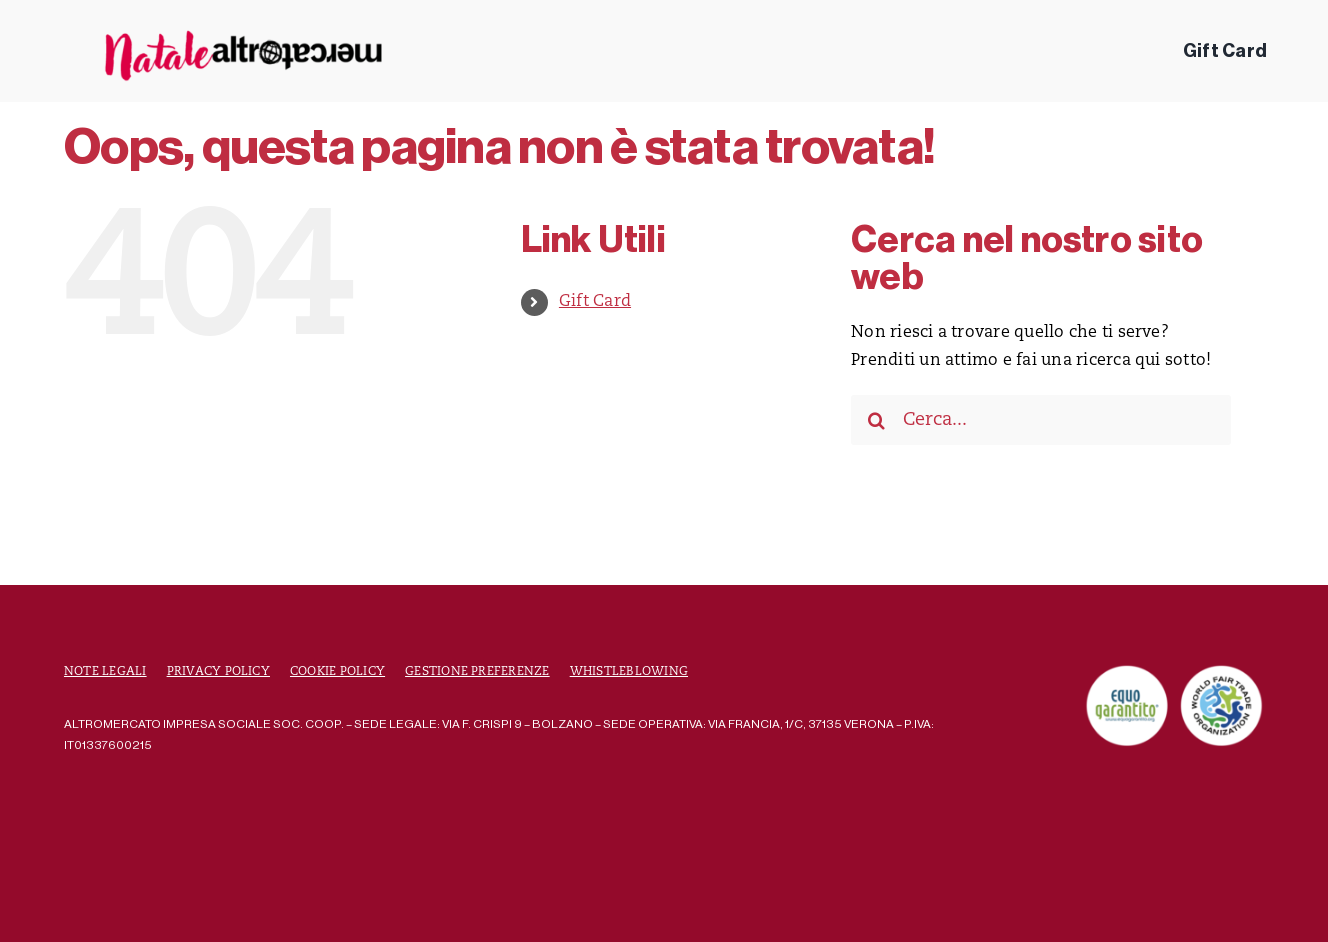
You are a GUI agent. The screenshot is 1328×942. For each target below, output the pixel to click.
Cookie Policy (337, 672)
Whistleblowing (629, 672)
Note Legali (105, 672)
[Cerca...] (1041, 420)
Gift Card (595, 302)
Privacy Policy (218, 672)
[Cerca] (876, 420)
